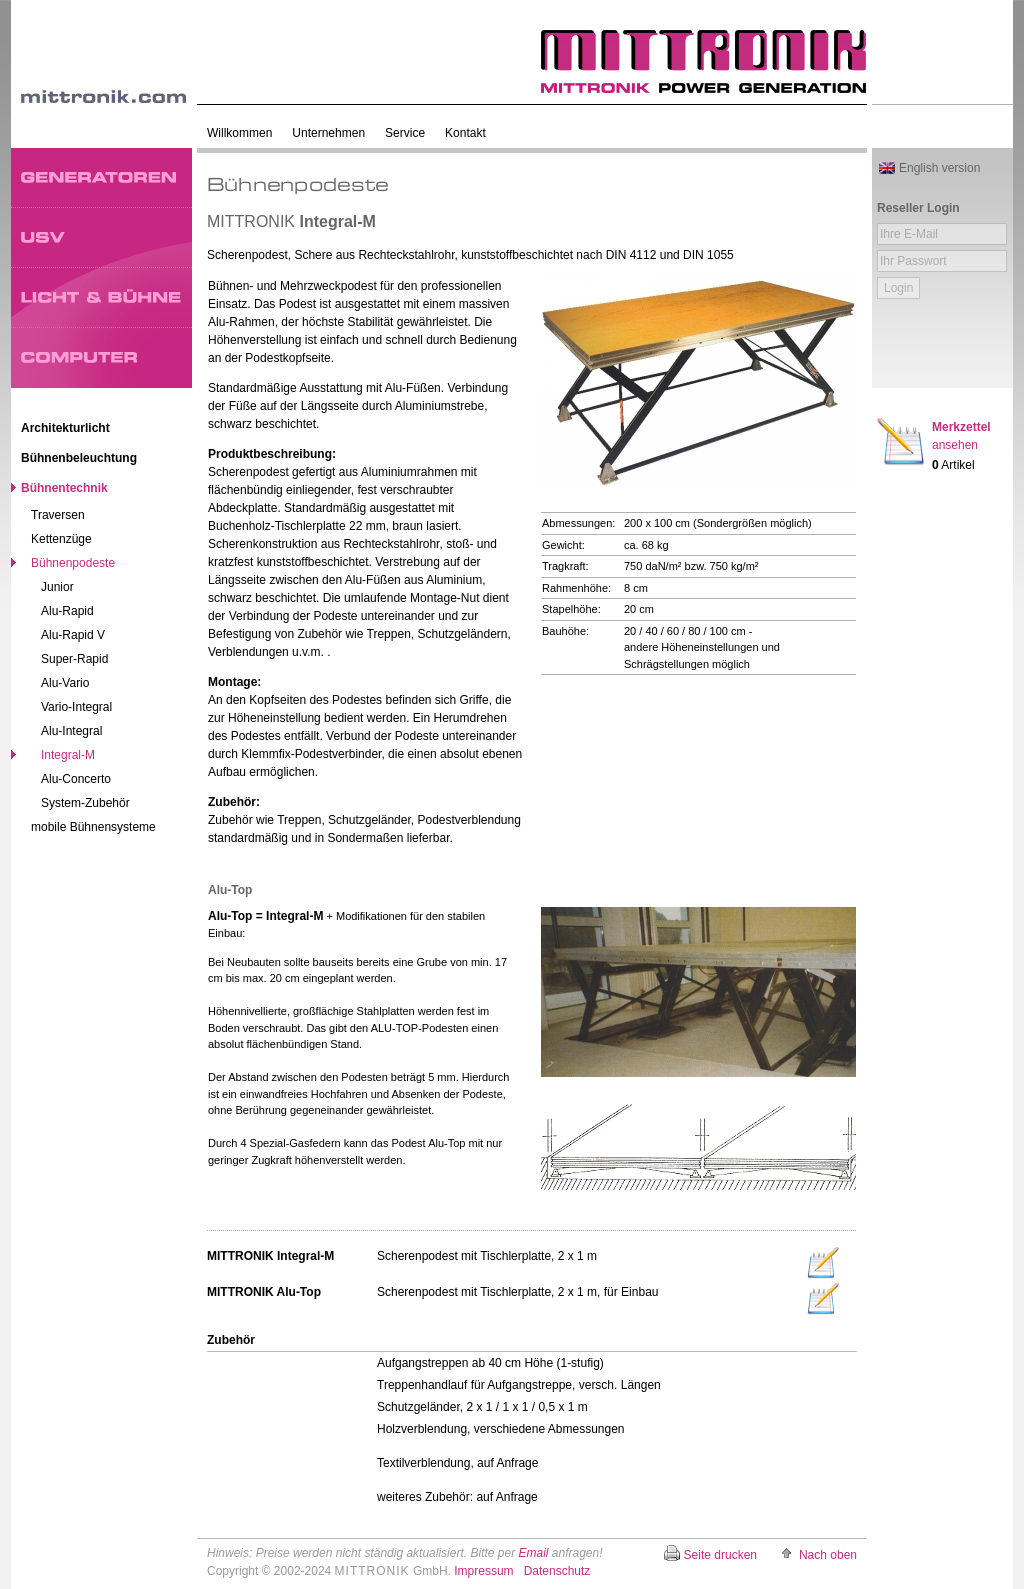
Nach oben (828, 1555)
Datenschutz (557, 1571)
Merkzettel (961, 436)
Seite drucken (720, 1555)
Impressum (483, 1571)
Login (898, 288)
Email (533, 1553)
